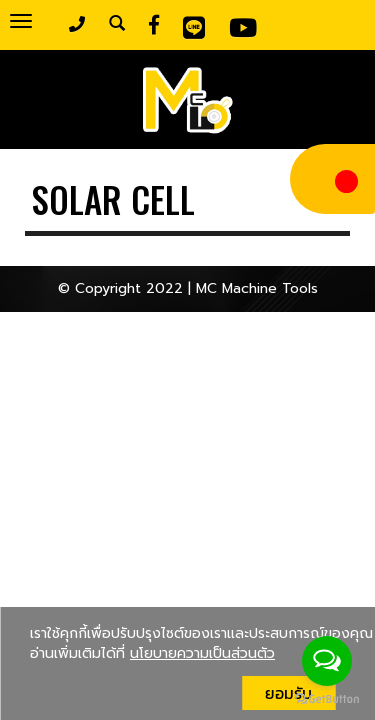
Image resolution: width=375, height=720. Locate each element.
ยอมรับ (288, 693)
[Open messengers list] (327, 661)
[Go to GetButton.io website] (327, 699)
